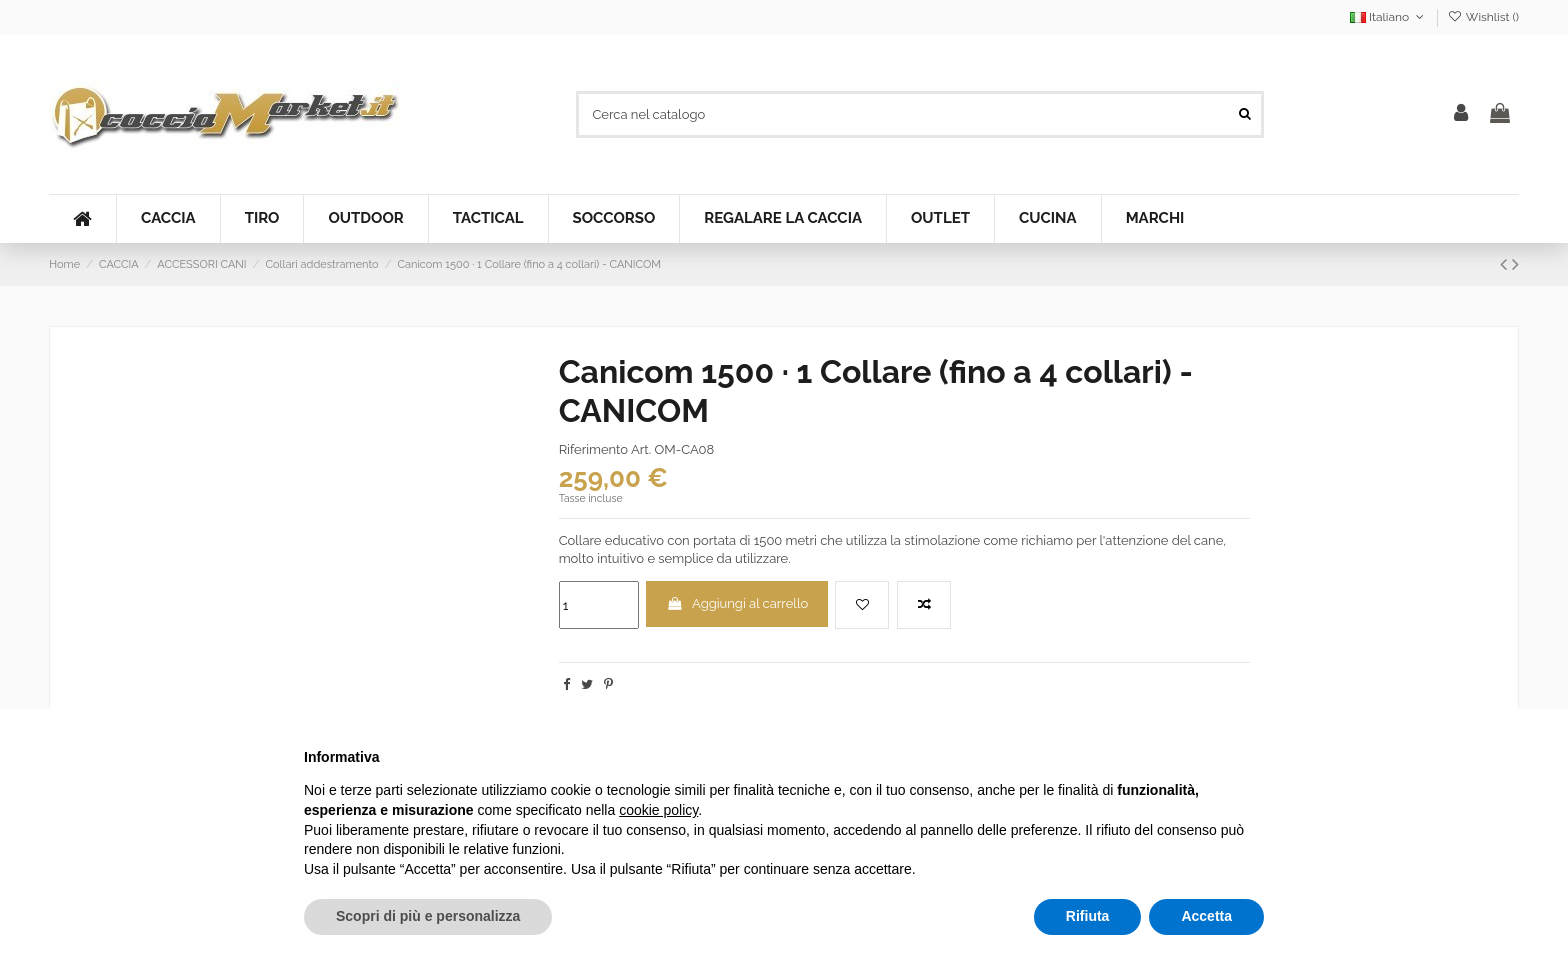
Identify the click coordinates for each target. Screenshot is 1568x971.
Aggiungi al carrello (737, 603)
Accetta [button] (1206, 916)
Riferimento (593, 449)
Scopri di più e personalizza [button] (428, 916)
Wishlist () (1483, 17)
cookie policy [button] (658, 810)
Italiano (1389, 17)
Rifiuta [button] (1088, 916)
